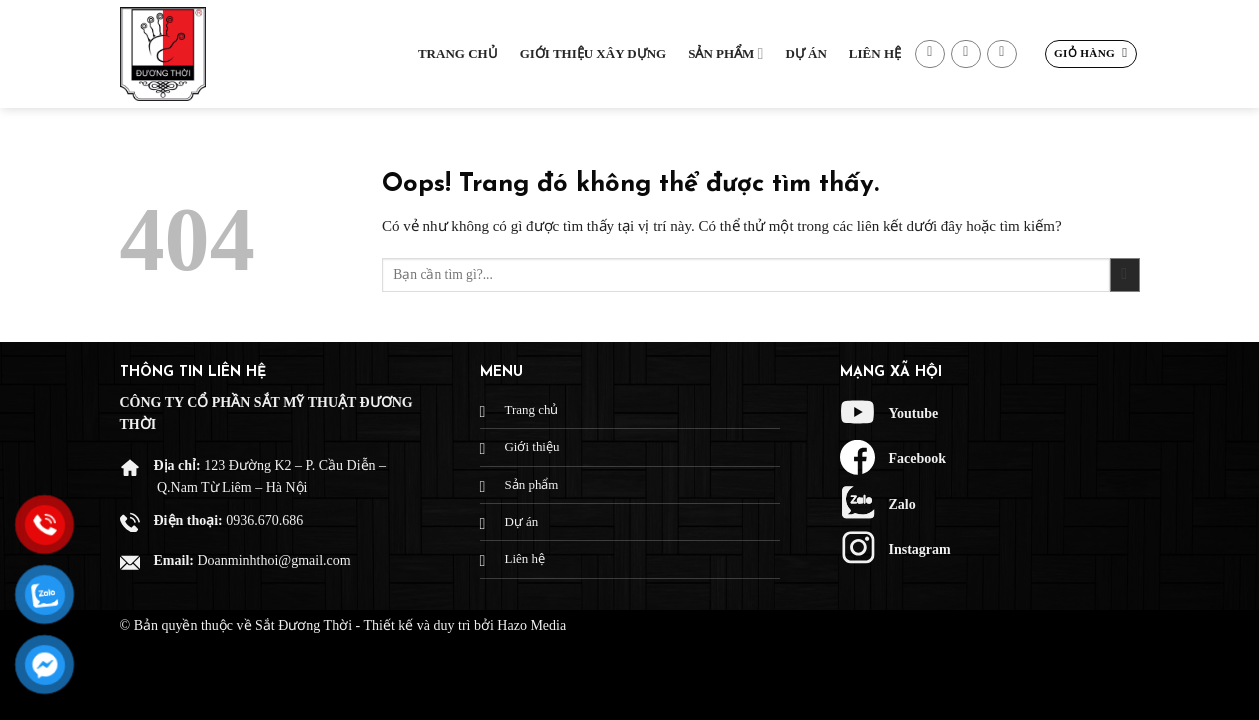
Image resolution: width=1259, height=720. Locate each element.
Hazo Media (531, 625)
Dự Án (805, 53)
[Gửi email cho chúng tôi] (966, 54)
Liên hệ (875, 53)
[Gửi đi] (1125, 275)
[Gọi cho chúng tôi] (1002, 54)
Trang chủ (458, 53)
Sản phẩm (725, 53)
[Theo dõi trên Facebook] (930, 54)
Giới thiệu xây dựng (593, 53)
